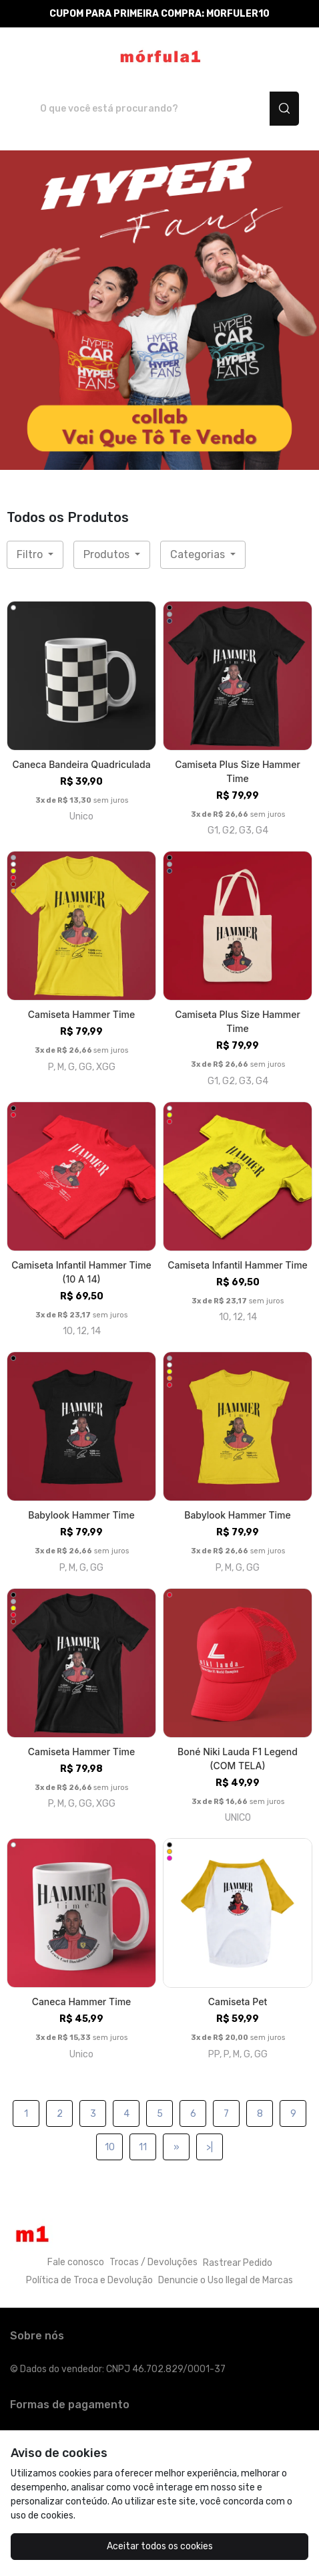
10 (110, 2147)
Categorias (199, 554)
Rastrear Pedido (237, 2263)
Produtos (107, 554)
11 (143, 2147)
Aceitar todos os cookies (160, 2546)
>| (209, 2147)
